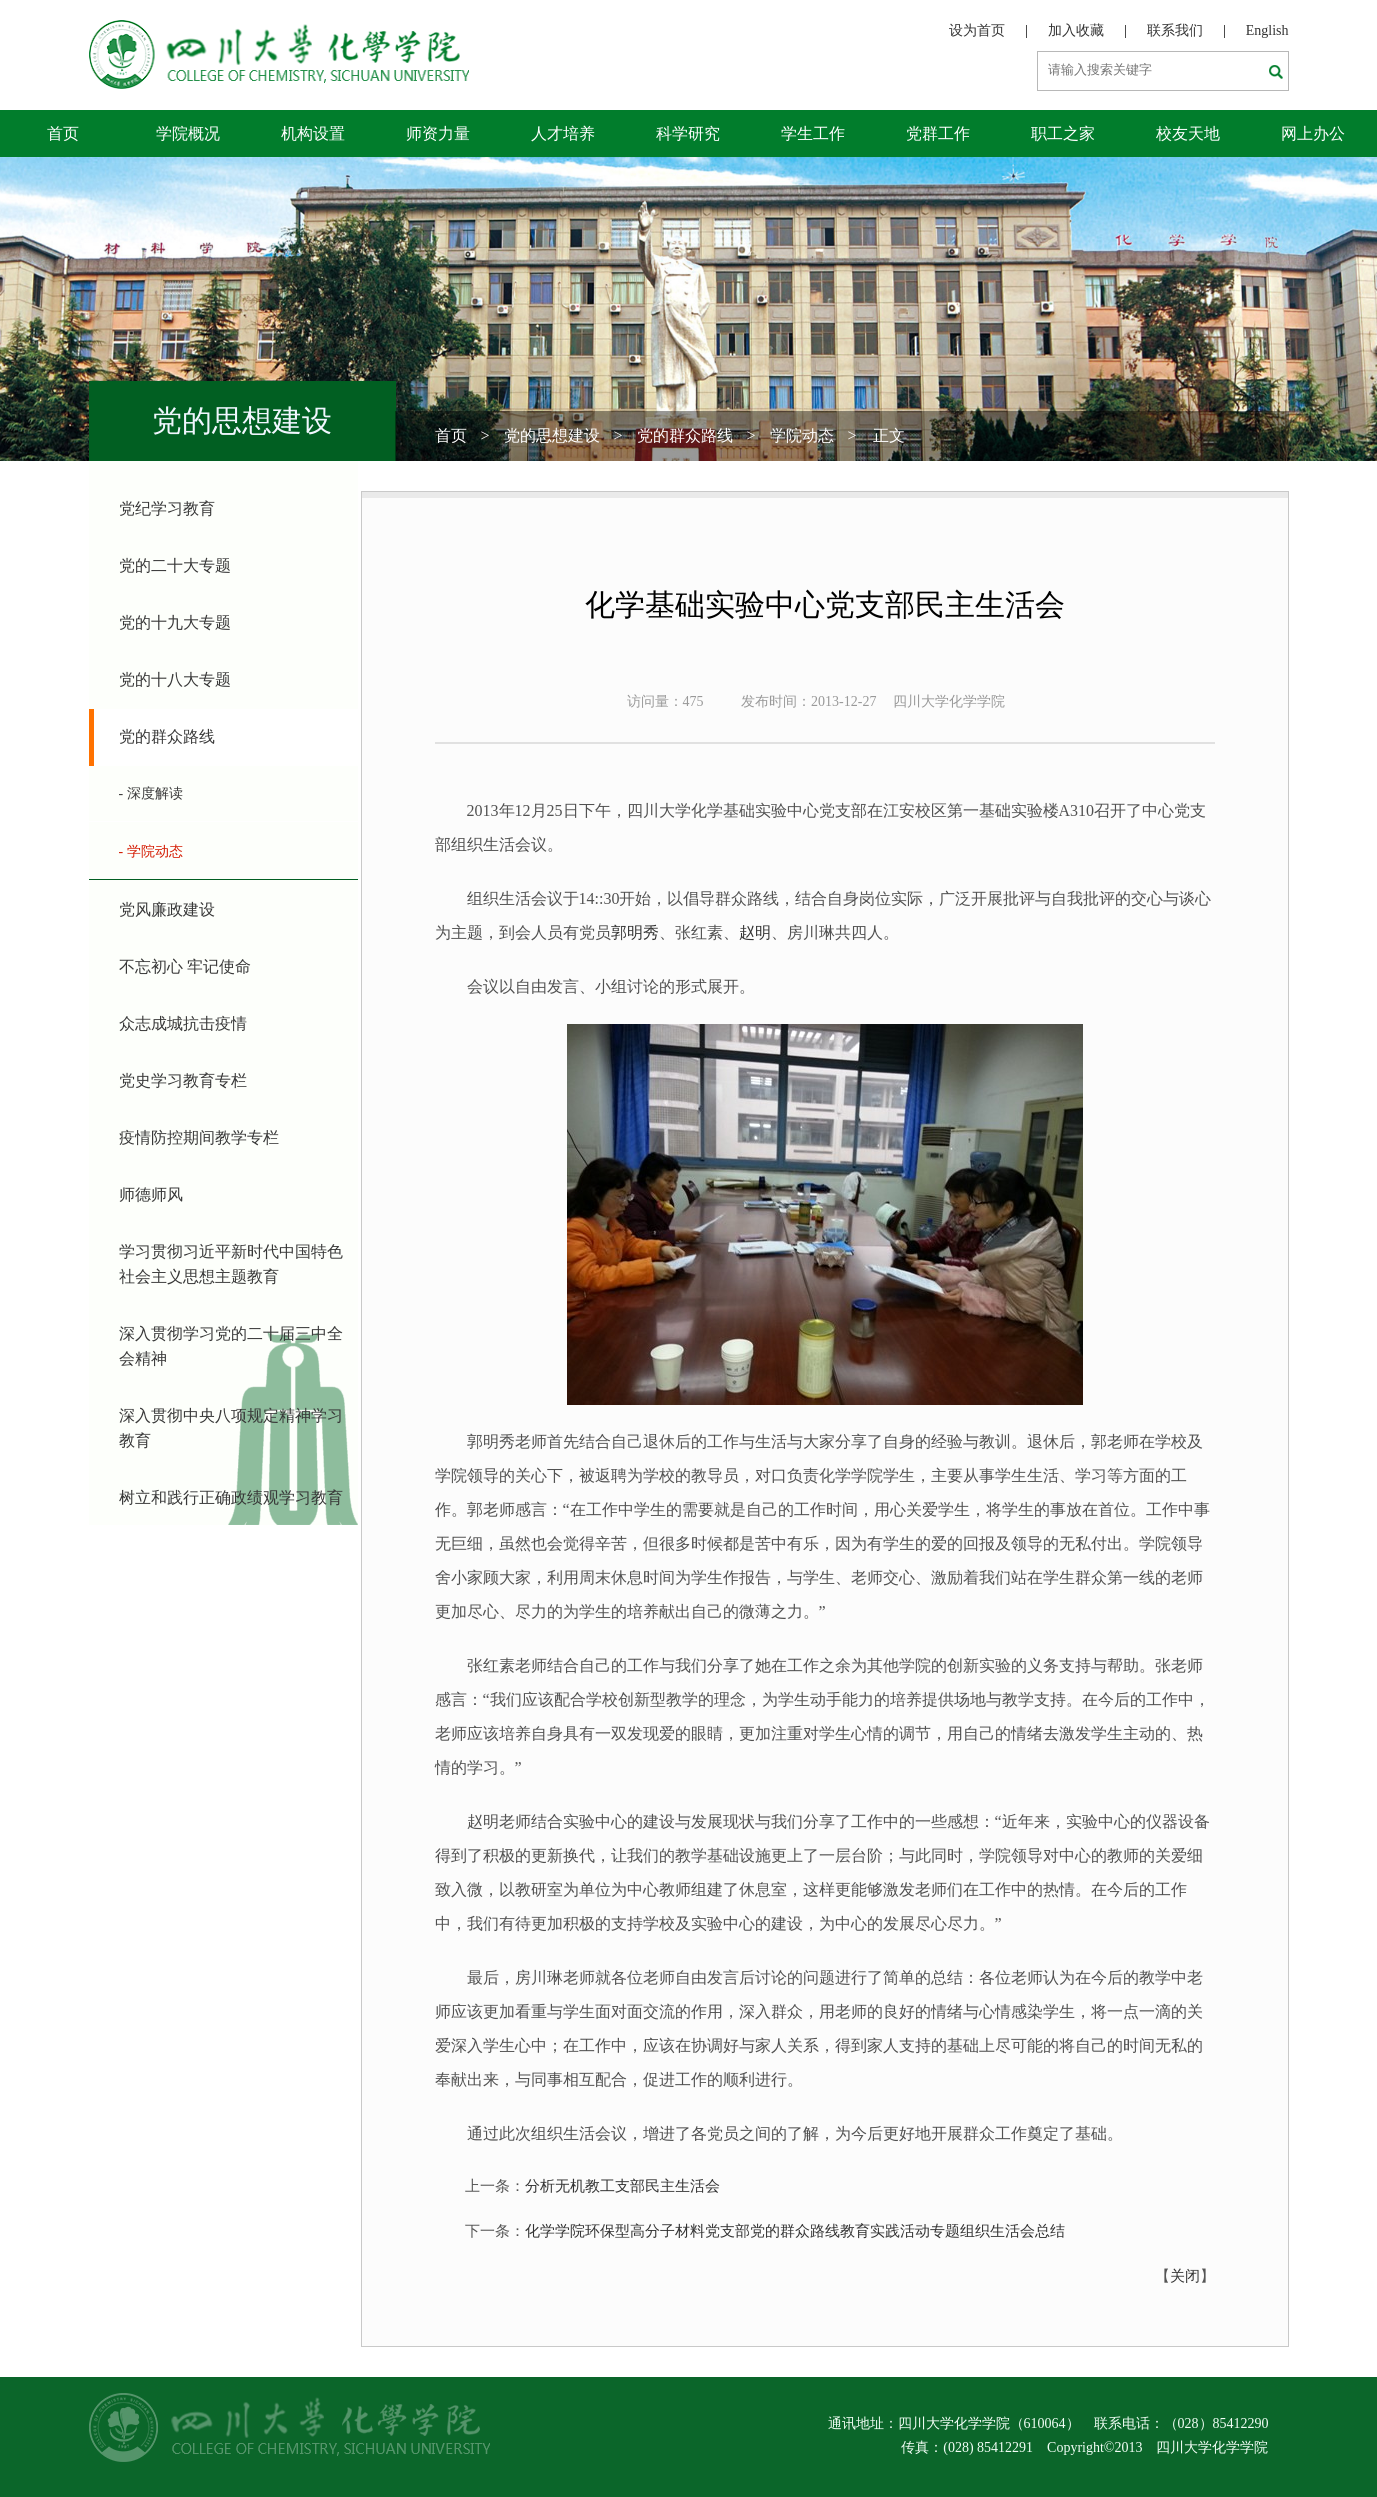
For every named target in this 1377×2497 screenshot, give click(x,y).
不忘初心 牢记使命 (185, 966)
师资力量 (438, 133)
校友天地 (1188, 133)
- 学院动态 (151, 851)
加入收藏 (1076, 30)
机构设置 (313, 133)
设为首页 (977, 30)
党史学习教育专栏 (183, 1080)
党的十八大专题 (175, 679)
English (1267, 30)
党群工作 (938, 133)
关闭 (1185, 2276)
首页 (63, 133)
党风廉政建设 (167, 909)
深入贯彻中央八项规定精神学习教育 (231, 1428)
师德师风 (151, 1194)
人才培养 (563, 133)
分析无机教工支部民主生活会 (622, 2186)
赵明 (755, 932)
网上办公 (1313, 133)
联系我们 (1175, 30)
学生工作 (813, 133)
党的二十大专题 (175, 565)
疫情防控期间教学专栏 (199, 1137)
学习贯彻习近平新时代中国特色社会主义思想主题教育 (231, 1264)
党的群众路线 (685, 435)
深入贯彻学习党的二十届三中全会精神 (231, 1346)
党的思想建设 (552, 435)
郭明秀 (635, 932)
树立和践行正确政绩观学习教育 (231, 1497)
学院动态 (802, 435)
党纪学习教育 (167, 508)
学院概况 (188, 133)
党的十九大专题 (175, 622)
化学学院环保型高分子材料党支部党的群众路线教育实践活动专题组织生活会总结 (795, 2231)
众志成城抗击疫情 (183, 1023)
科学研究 (688, 133)
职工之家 (1063, 133)
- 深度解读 (151, 793)
